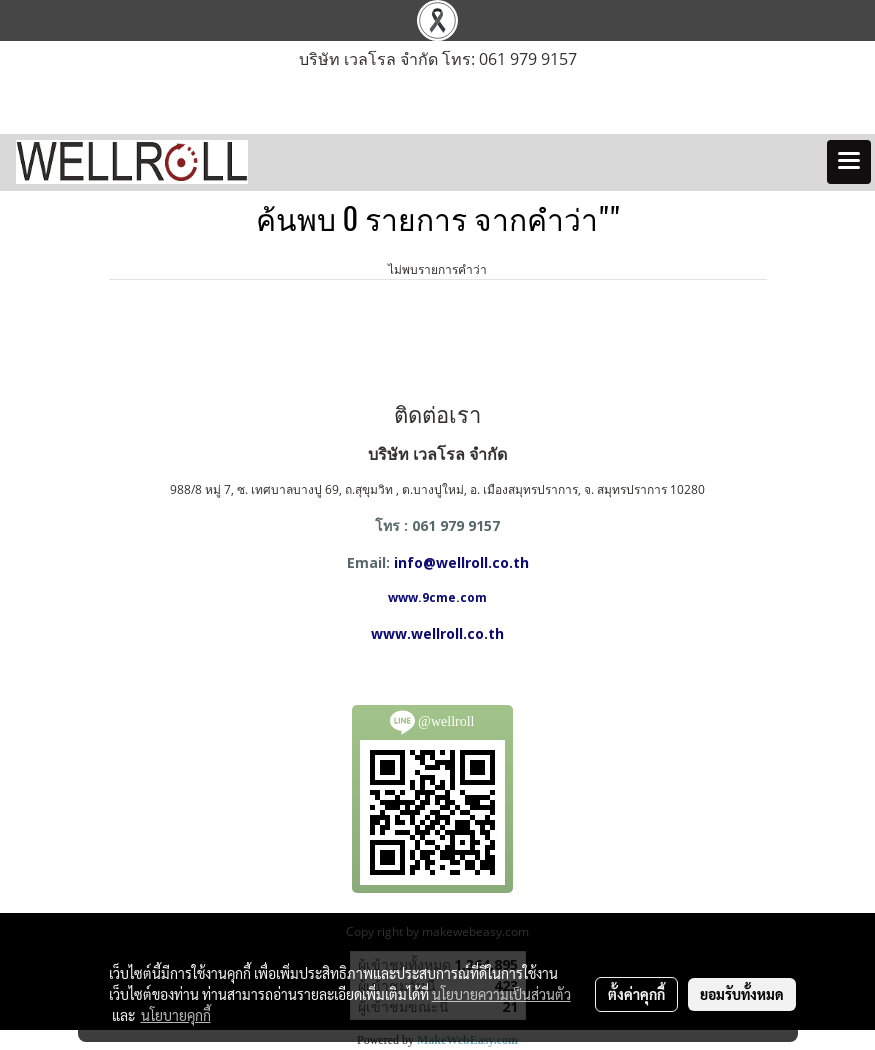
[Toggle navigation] (849, 162)
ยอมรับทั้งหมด (742, 994)
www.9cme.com (437, 597)
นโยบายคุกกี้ (176, 1015)
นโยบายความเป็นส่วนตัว (501, 994)
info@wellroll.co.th (461, 562)
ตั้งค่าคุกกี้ (636, 994)
